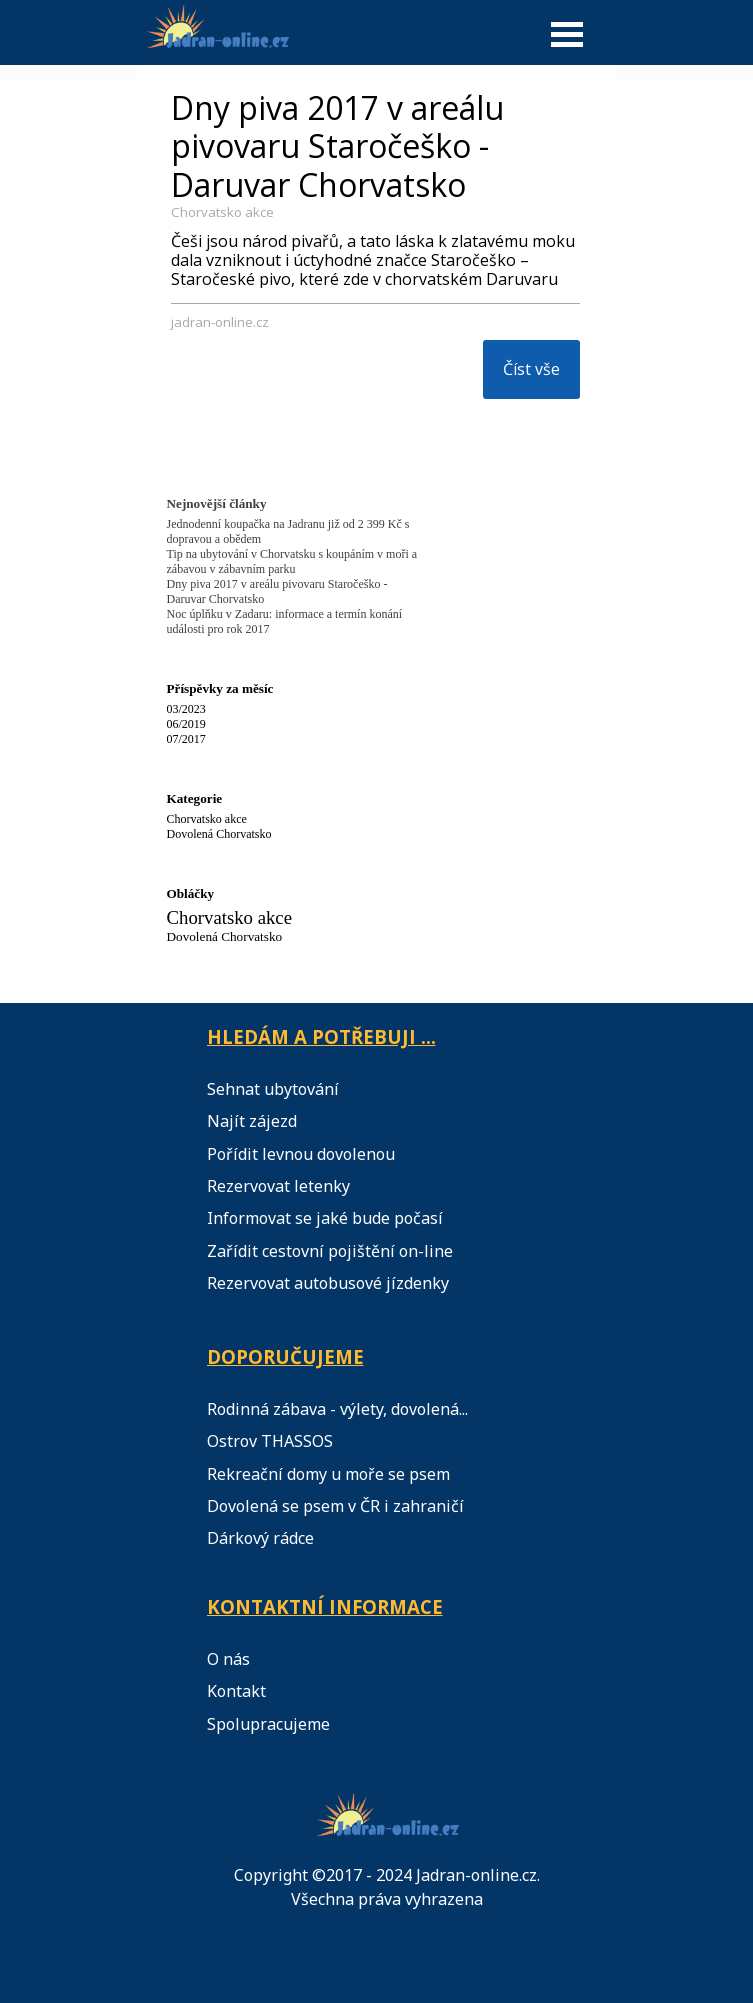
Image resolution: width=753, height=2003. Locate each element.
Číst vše (531, 369)
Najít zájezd (252, 1121)
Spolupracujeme (268, 1724)
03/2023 (186, 709)
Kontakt (236, 1691)
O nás (228, 1659)
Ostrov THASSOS (270, 1441)
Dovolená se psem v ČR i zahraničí (335, 1506)
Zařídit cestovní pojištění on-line (330, 1251)
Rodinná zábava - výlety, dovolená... (337, 1409)
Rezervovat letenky (278, 1186)
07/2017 (186, 739)
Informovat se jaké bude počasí (325, 1218)
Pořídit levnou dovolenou (301, 1154)
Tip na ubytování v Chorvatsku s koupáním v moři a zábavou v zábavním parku (292, 561)
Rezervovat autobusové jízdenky (328, 1283)
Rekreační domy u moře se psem (328, 1474)
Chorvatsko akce (222, 212)
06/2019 (186, 724)
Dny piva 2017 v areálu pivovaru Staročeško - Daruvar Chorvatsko (337, 146)
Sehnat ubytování (273, 1089)
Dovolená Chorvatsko (219, 834)
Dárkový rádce (260, 1538)
